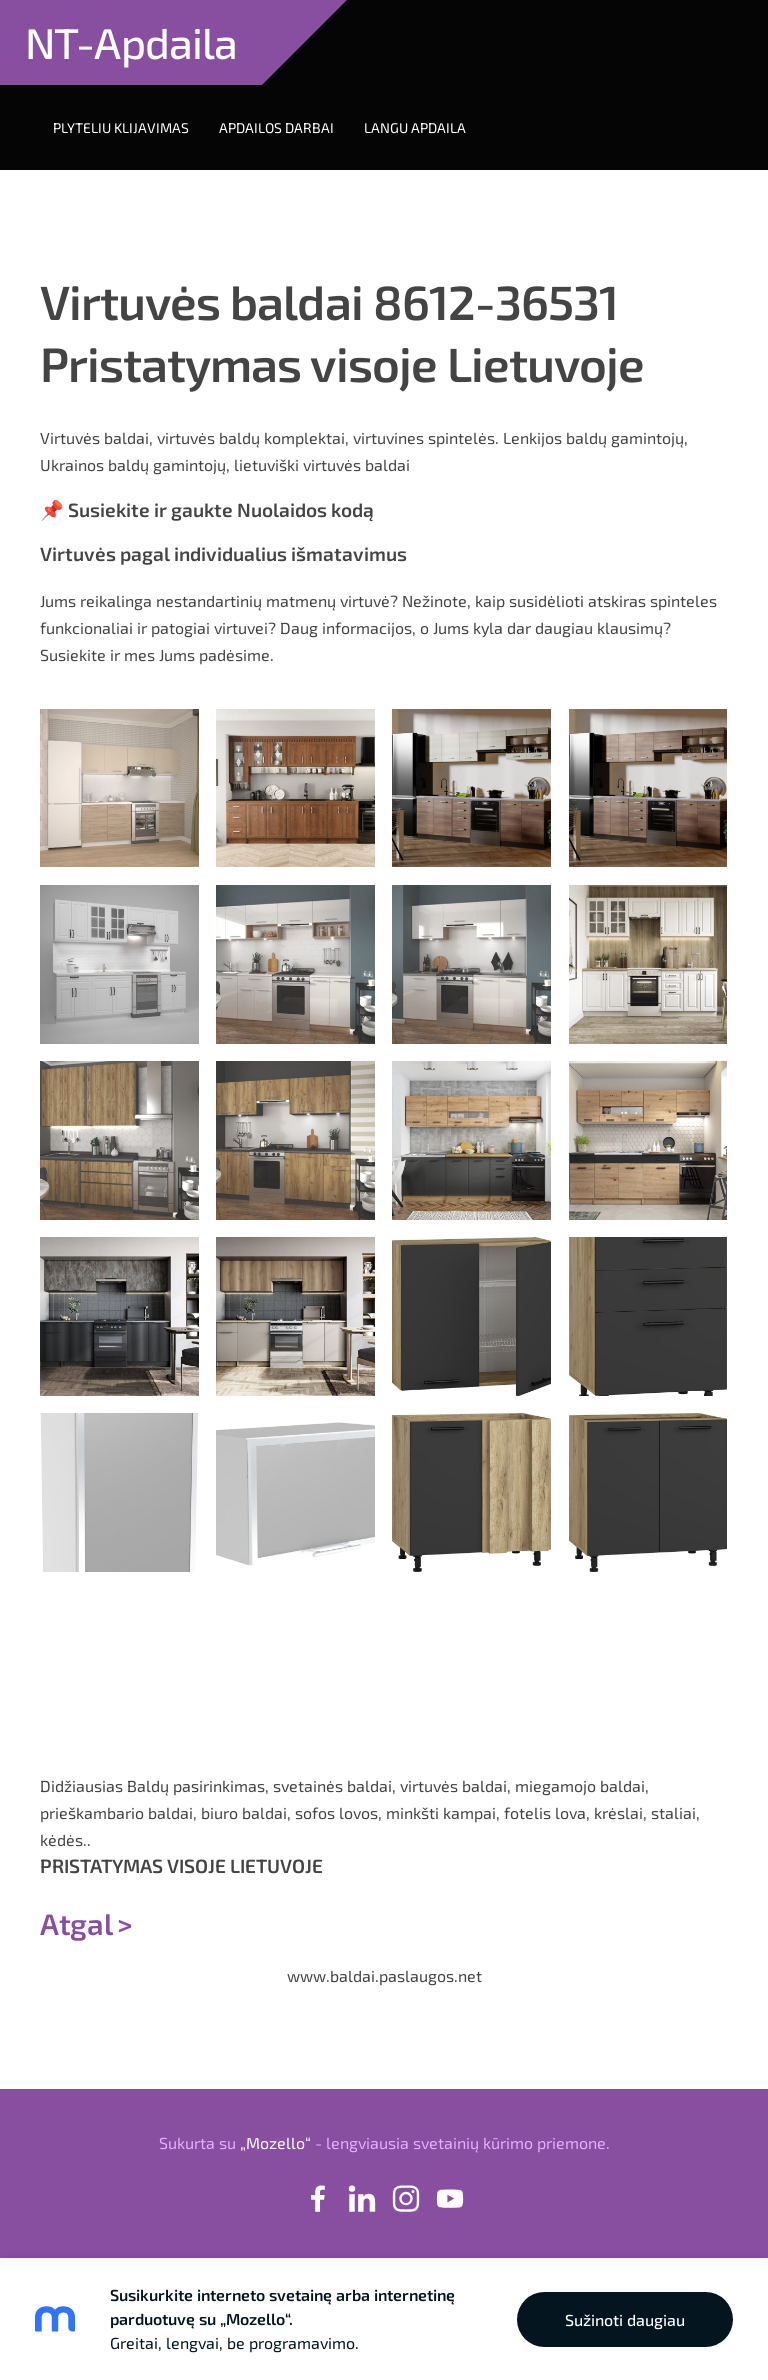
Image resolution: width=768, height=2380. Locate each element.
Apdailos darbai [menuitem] (276, 127)
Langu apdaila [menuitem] (415, 127)
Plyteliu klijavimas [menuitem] (121, 127)
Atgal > (86, 1923)
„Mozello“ (275, 2142)
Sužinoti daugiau (625, 2319)
